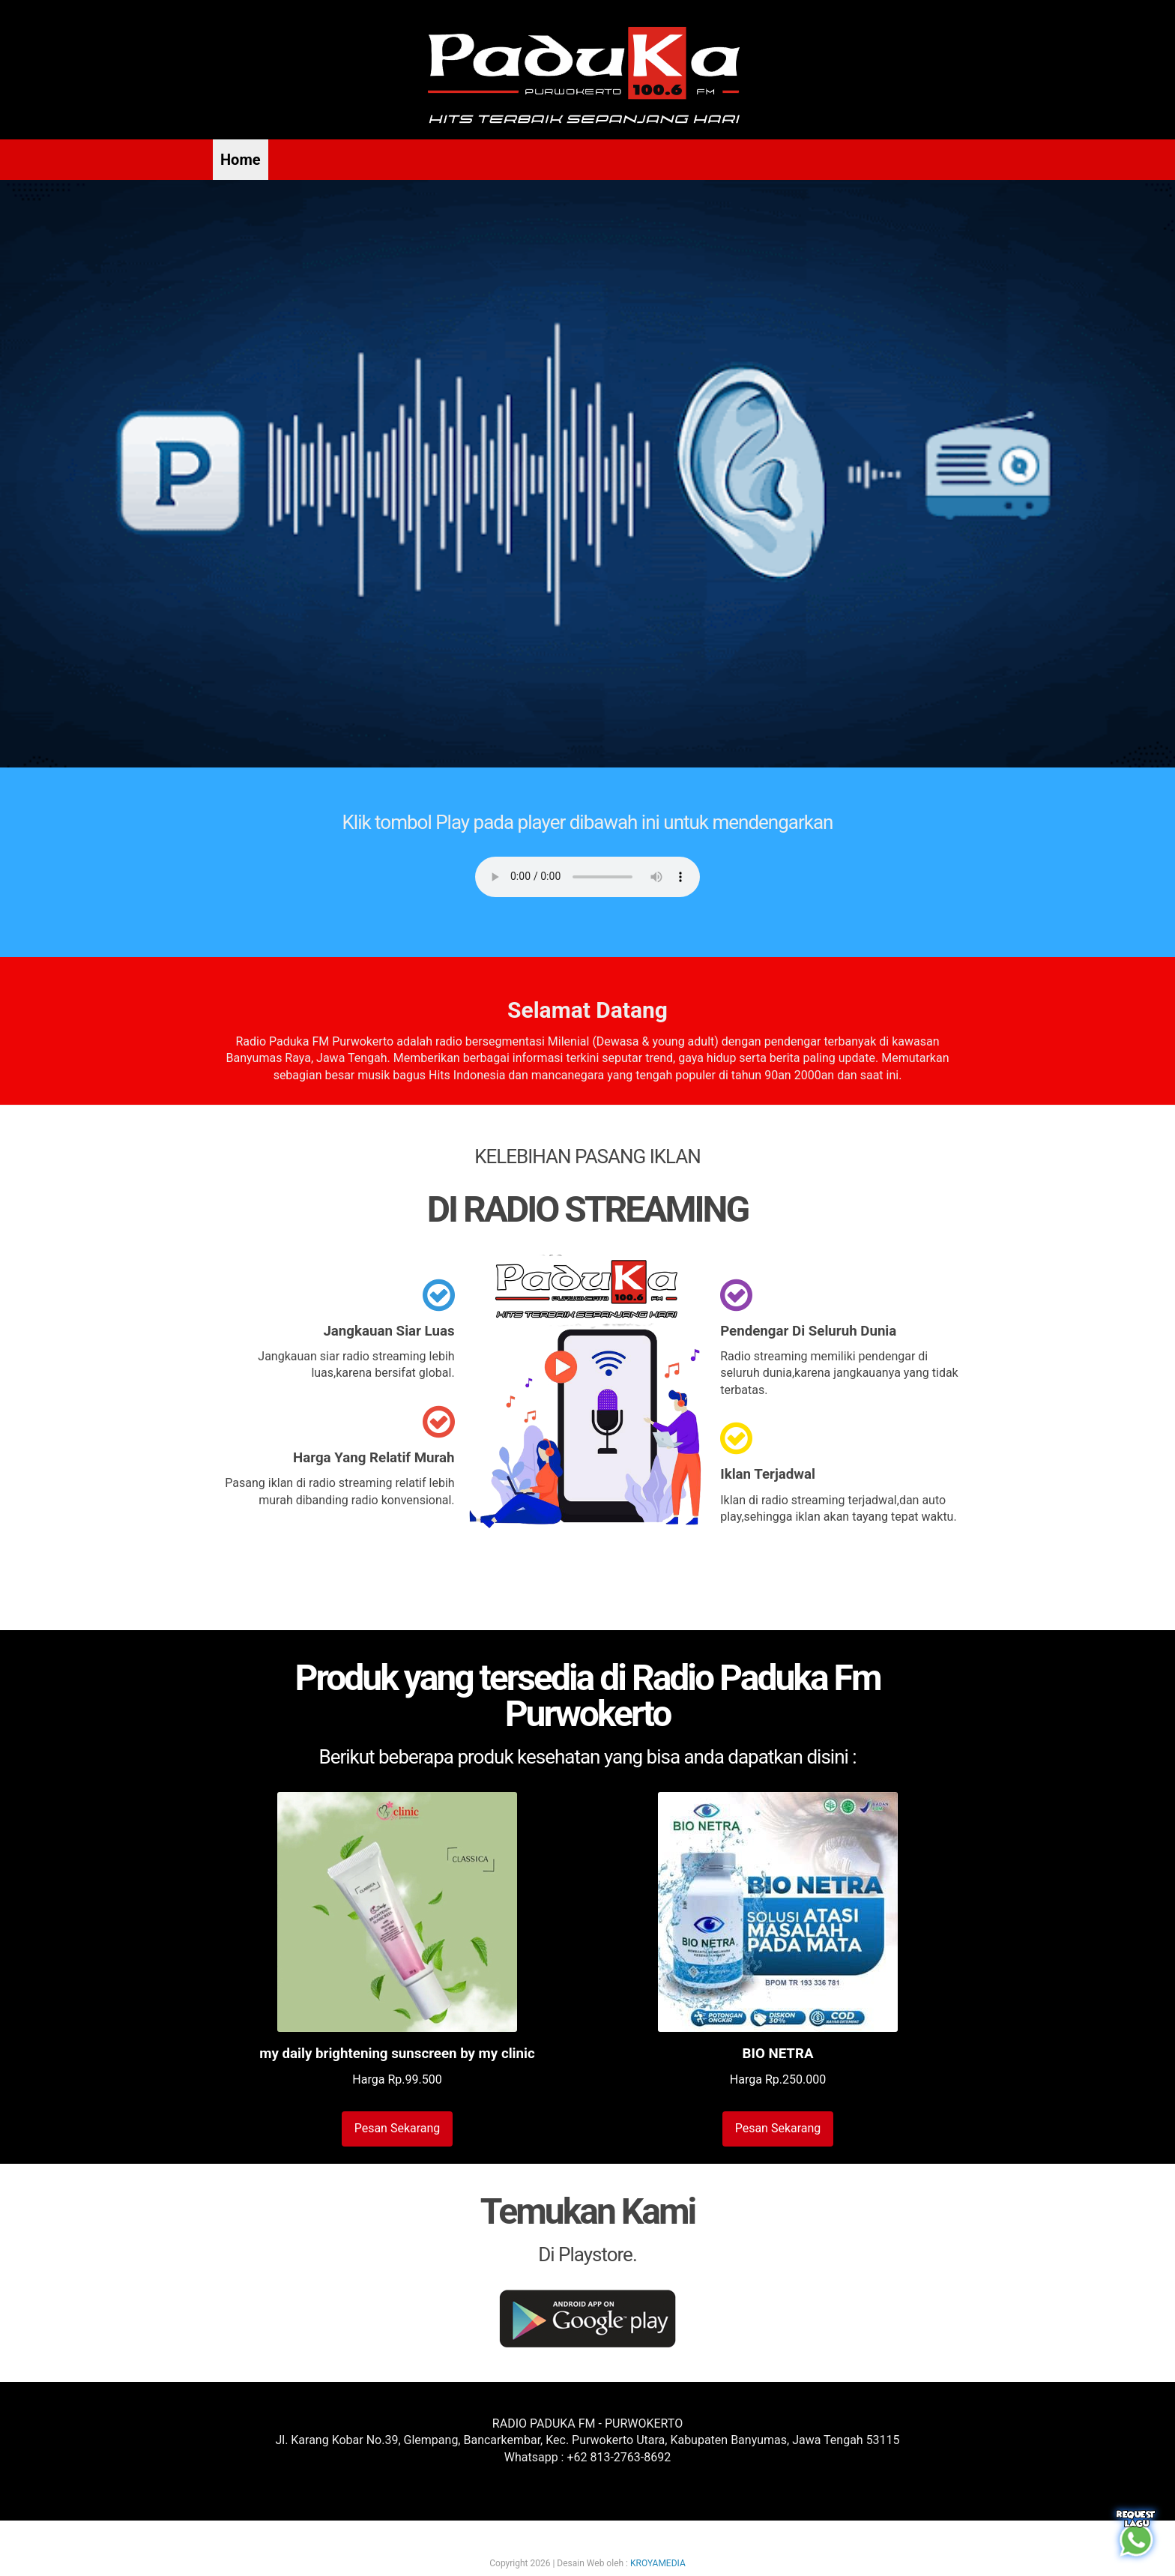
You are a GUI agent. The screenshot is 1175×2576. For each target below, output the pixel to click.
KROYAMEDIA (658, 2563)
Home (240, 160)
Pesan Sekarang (397, 2128)
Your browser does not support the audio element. (587, 877)
